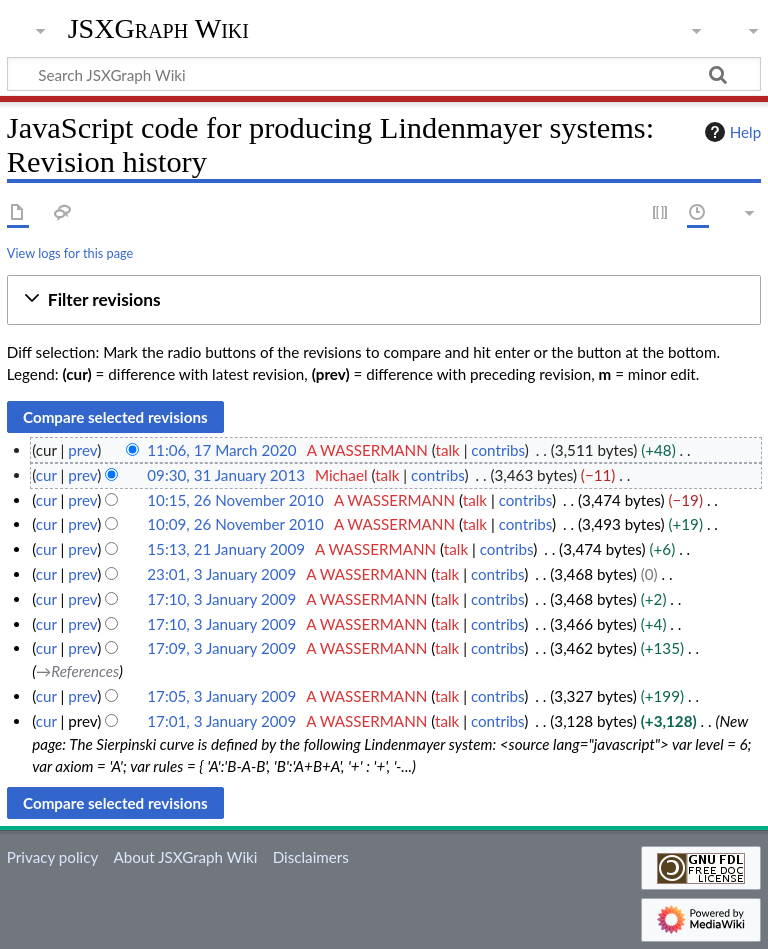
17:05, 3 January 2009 (221, 696)
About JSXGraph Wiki (185, 857)
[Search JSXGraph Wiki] (384, 74)
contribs (497, 450)
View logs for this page (70, 253)
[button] (384, 300)
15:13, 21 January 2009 (226, 549)
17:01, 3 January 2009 (221, 721)
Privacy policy (52, 857)
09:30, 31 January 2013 (226, 475)
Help (730, 132)
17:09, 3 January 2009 (221, 648)
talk (447, 450)
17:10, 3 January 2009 (221, 599)
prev (82, 450)
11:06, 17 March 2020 (221, 450)
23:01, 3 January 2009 (221, 574)
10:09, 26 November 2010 (235, 524)
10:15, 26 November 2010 (235, 500)
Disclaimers (311, 857)
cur (46, 475)
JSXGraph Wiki (158, 29)
